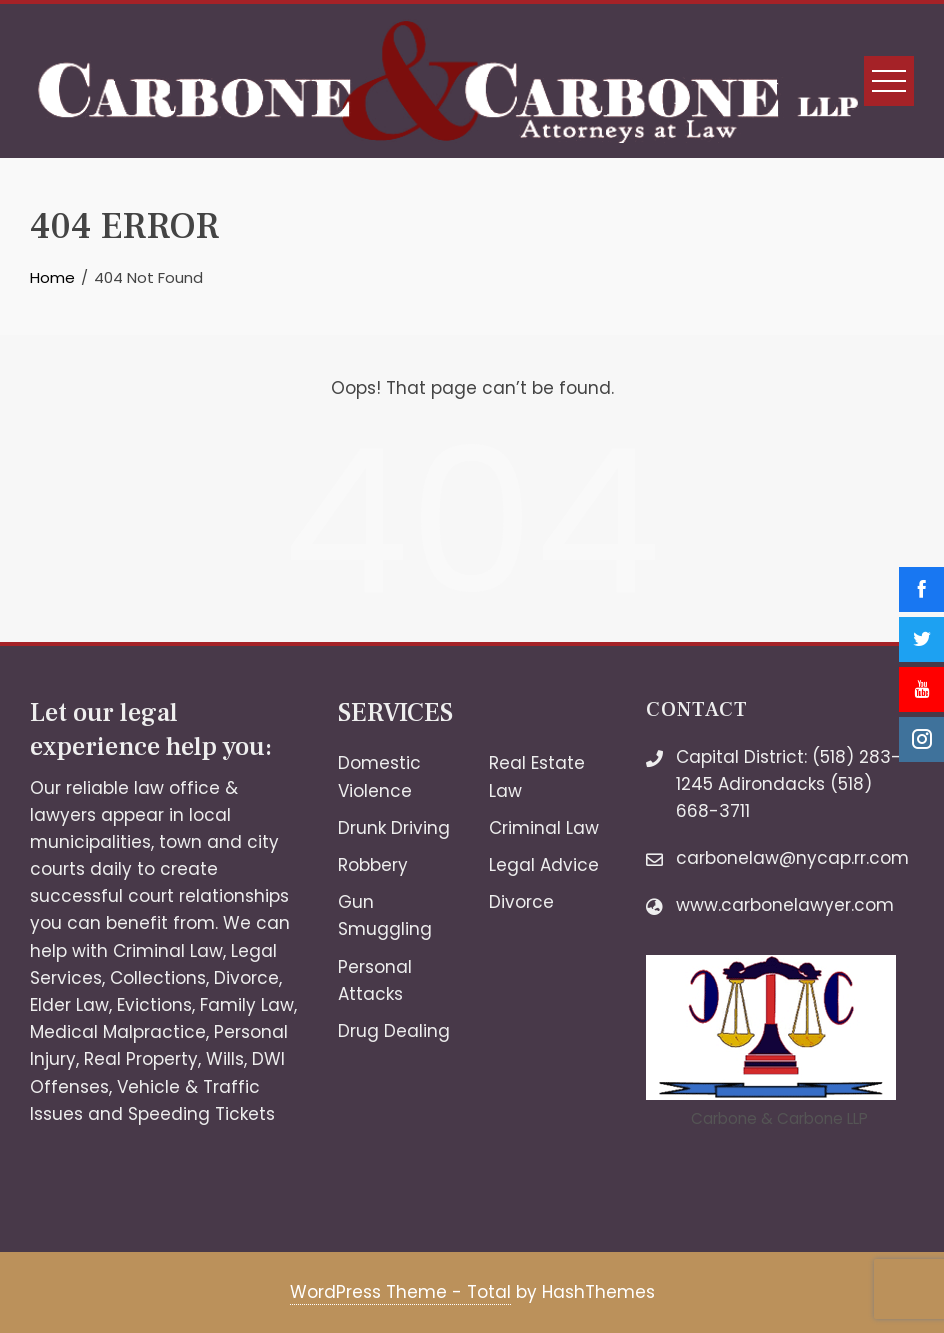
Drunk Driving (394, 828)
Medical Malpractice (118, 1032)
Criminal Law (168, 951)
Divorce (246, 978)
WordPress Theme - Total (400, 1292)
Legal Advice (544, 865)
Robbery (373, 865)
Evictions (154, 1005)
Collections (158, 978)
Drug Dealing (394, 1031)
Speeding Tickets (201, 1114)
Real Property (141, 1059)
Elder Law (69, 1005)
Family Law (247, 1005)
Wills (225, 1059)
